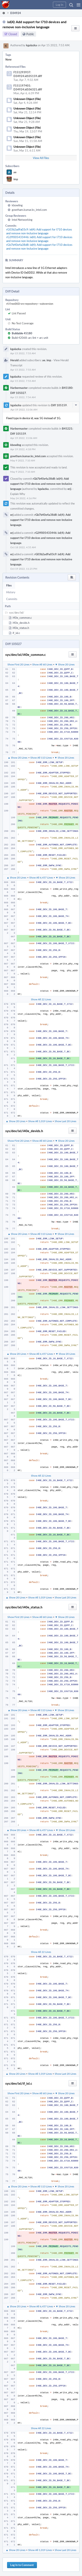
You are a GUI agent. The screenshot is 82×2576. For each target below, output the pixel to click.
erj (69, 489)
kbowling (17, 205)
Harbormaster (19, 388)
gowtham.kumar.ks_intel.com (29, 210)
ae (14, 172)
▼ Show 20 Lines (65, 664)
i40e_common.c (22, 618)
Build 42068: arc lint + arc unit (30, 338)
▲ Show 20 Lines (18, 757)
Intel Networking (22, 220)
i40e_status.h (21, 628)
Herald (14, 360)
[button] (78, 4)
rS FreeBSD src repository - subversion (29, 304)
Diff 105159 (59, 405)
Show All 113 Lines (41, 757)
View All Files (41, 158)
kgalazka (31, 45)
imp (15, 179)
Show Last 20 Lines (65, 1121)
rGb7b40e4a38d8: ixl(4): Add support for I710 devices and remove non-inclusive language (39, 246)
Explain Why (17, 494)
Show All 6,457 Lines (41, 877)
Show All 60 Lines (42, 664)
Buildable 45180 (22, 333)
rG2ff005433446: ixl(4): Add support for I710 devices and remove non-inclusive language (39, 239)
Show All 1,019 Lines (40, 1121)
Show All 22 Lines (41, 999)
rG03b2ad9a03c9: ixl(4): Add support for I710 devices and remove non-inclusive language (39, 231)
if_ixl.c (16, 633)
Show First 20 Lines (18, 664)
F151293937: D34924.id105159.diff (27, 74)
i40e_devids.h (21, 623)
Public (30, 34)
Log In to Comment (22, 2565)
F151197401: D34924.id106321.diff (27, 87)
